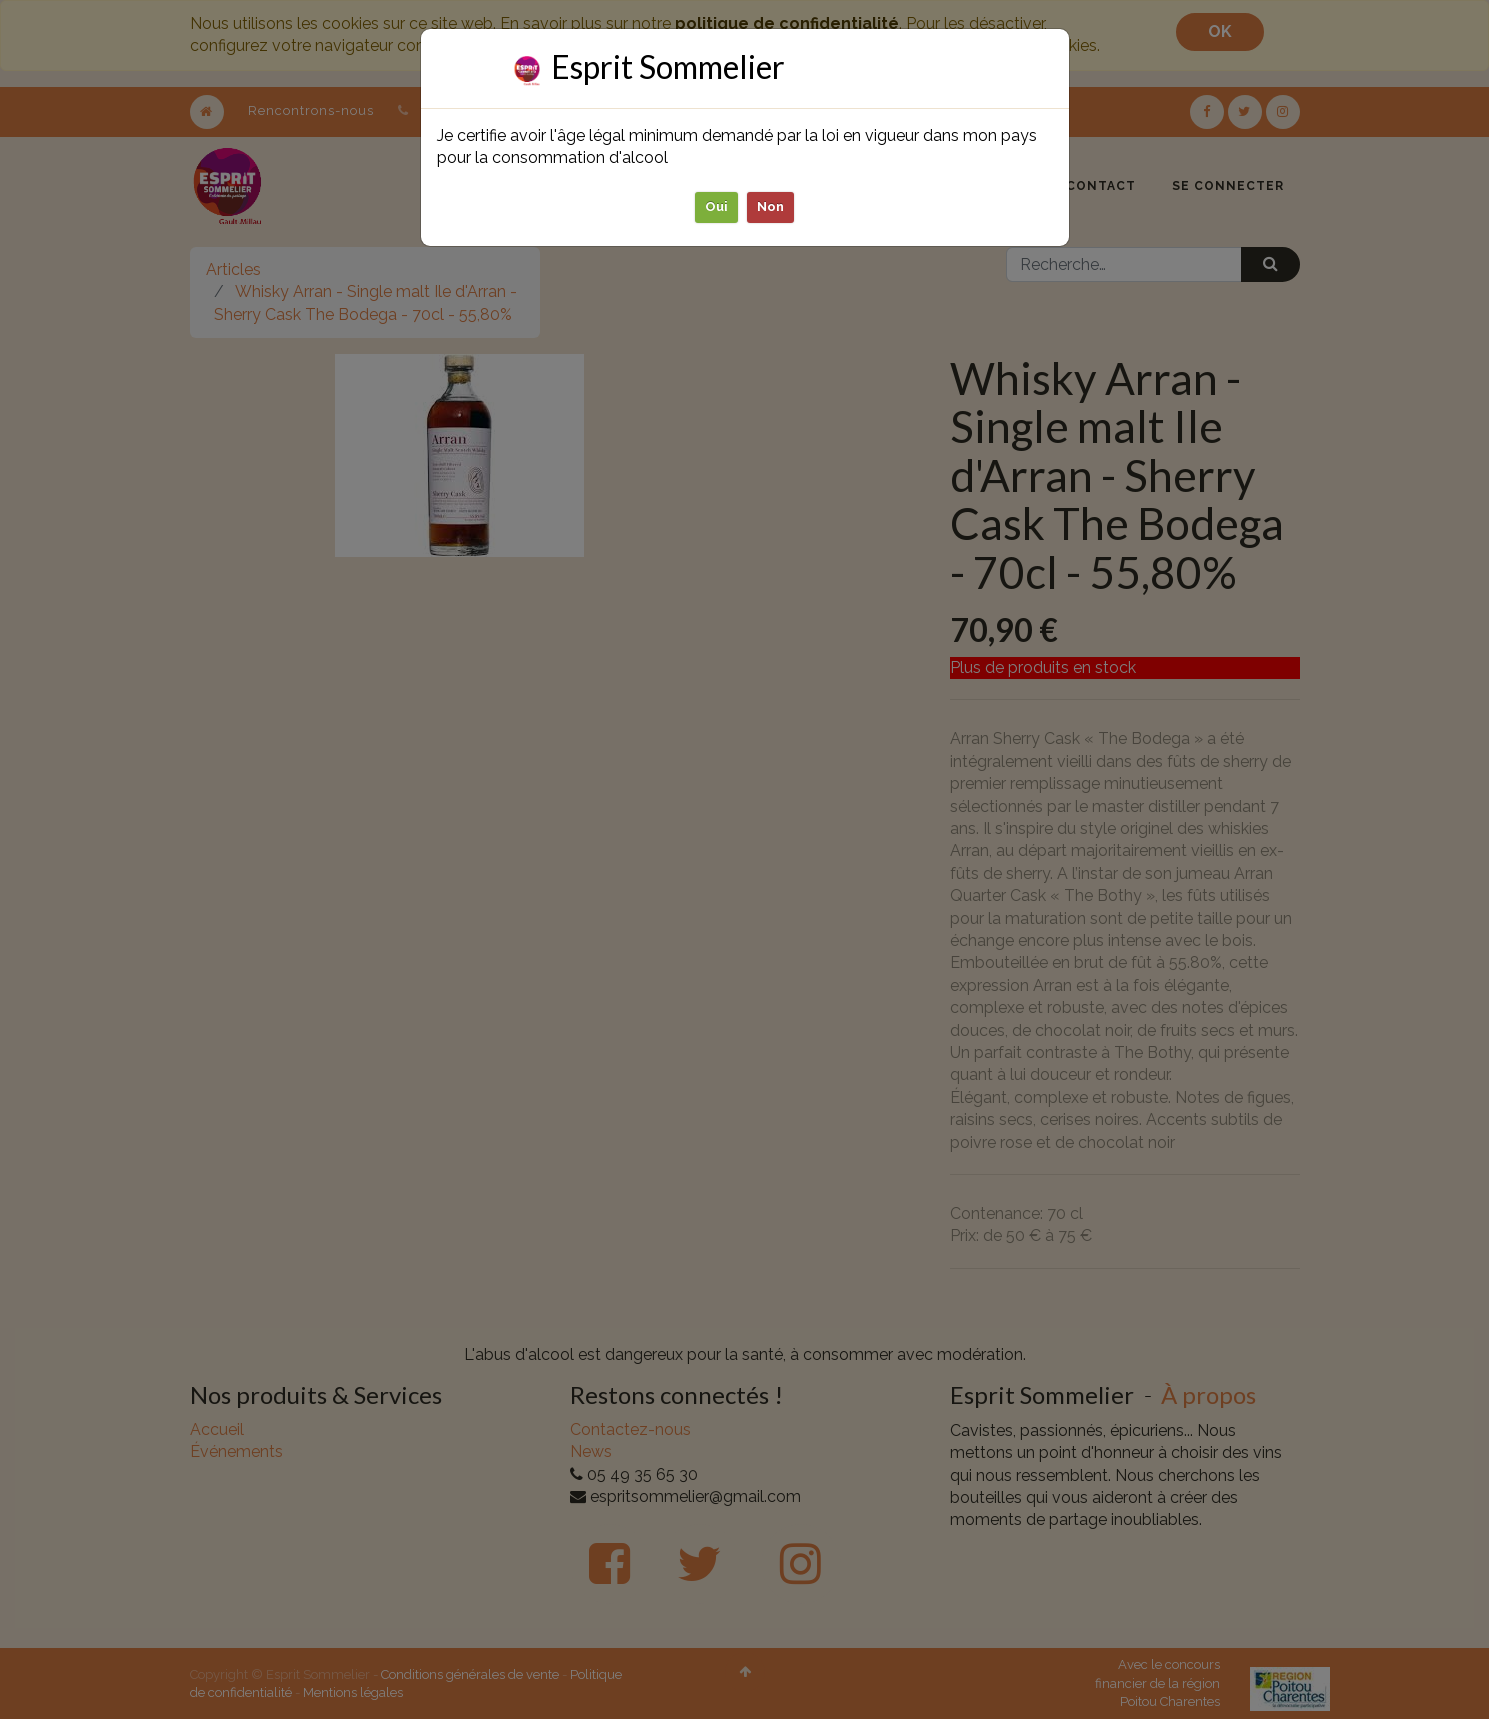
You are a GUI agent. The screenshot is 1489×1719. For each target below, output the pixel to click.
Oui (716, 206)
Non (770, 206)
